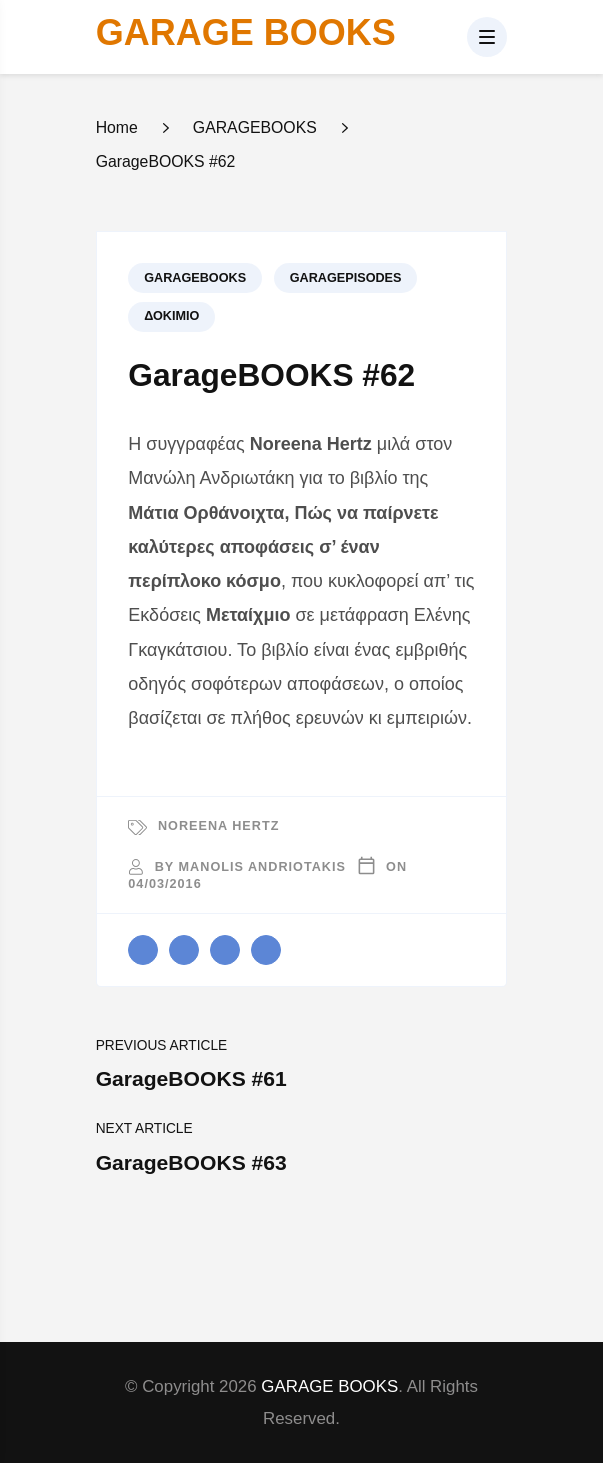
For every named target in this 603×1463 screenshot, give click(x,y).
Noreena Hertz (219, 826)
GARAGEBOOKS (195, 278)
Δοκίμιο (171, 316)
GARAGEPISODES (346, 278)
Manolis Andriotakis (262, 867)
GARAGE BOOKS (246, 32)
